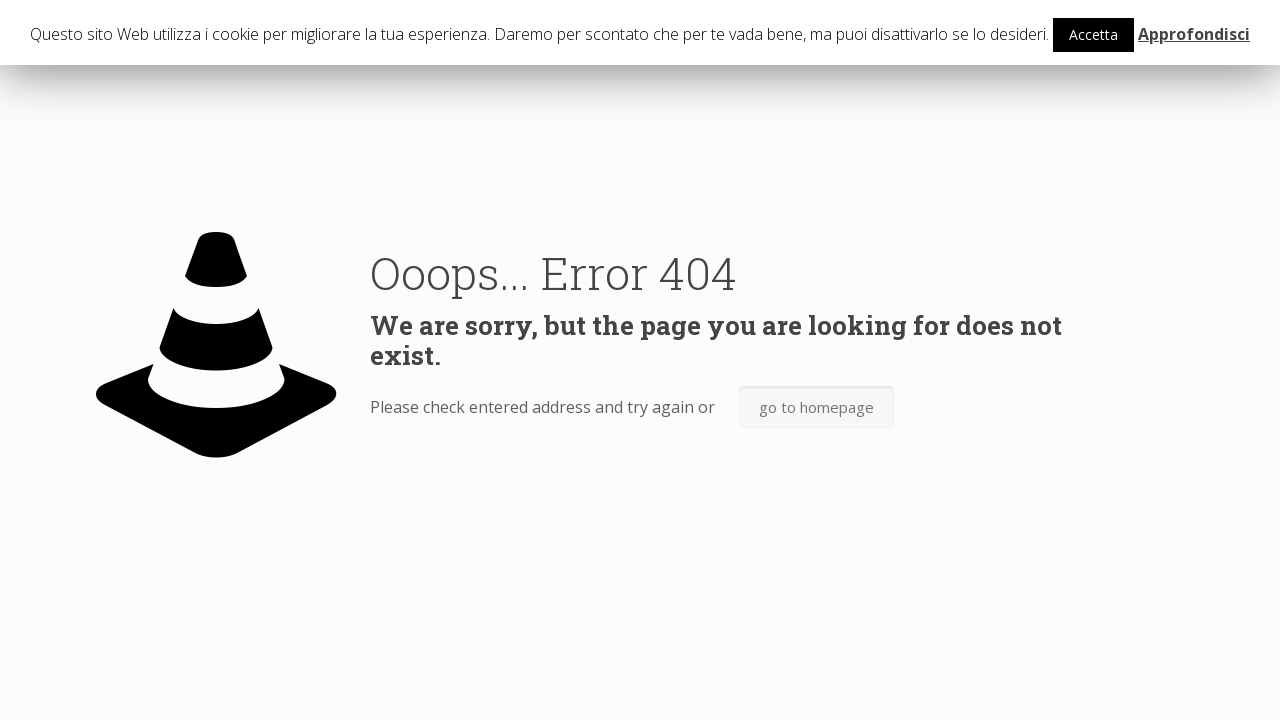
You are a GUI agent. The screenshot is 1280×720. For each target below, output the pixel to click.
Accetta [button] (1093, 34)
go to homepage (816, 407)
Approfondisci (1194, 34)
